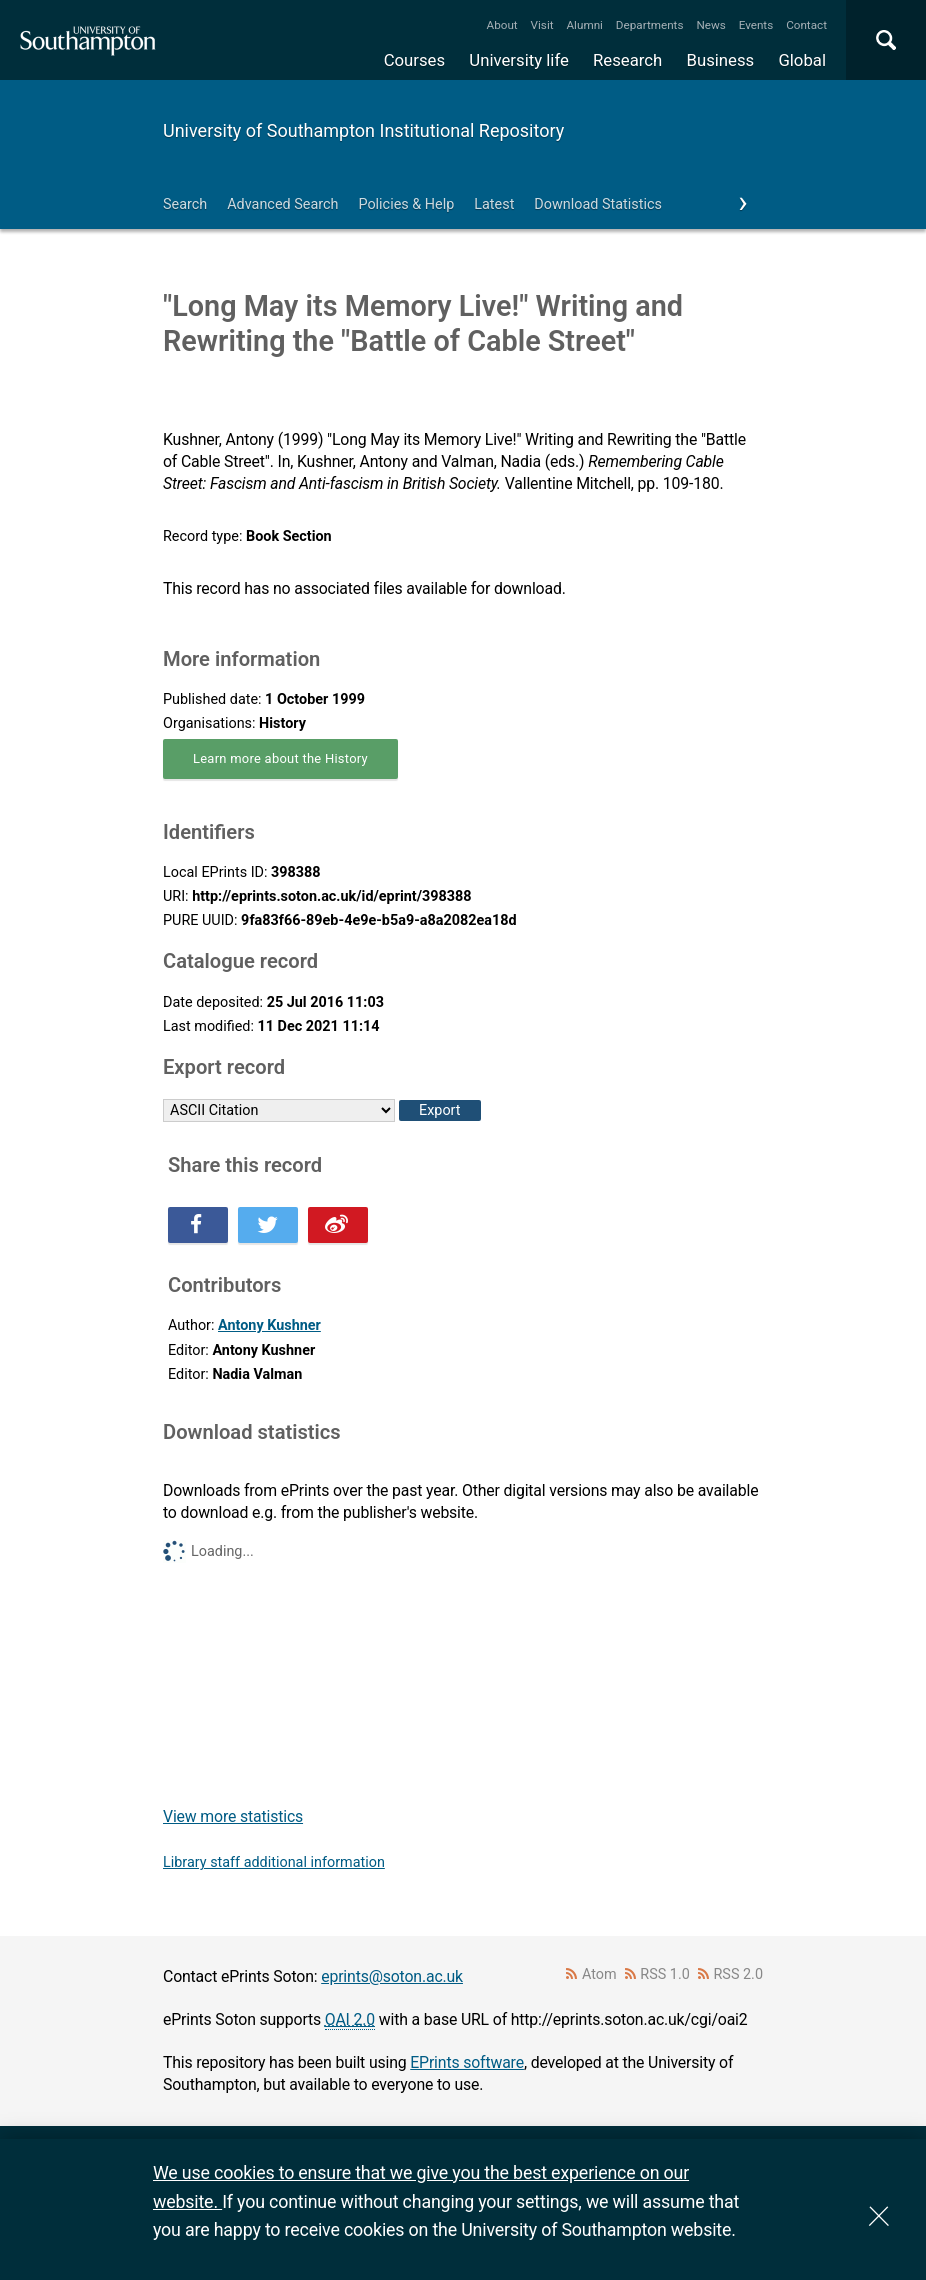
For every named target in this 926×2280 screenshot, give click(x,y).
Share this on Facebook (198, 1225)
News (710, 25)
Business (721, 60)
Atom (599, 1974)
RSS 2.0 (739, 1974)
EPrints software (467, 2062)
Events (756, 25)
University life (519, 60)
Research (627, 60)
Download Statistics (598, 204)
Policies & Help (406, 204)
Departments (650, 25)
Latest (494, 204)
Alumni (584, 25)
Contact (806, 25)
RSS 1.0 (665, 1974)
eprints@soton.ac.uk (392, 1976)
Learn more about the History (280, 758)
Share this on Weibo (338, 1225)
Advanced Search (282, 204)
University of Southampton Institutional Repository (363, 130)
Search (185, 204)
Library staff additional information (274, 1862)
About (502, 25)
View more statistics (233, 1816)
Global (802, 60)
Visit (542, 25)
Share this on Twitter (268, 1225)
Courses (414, 60)
